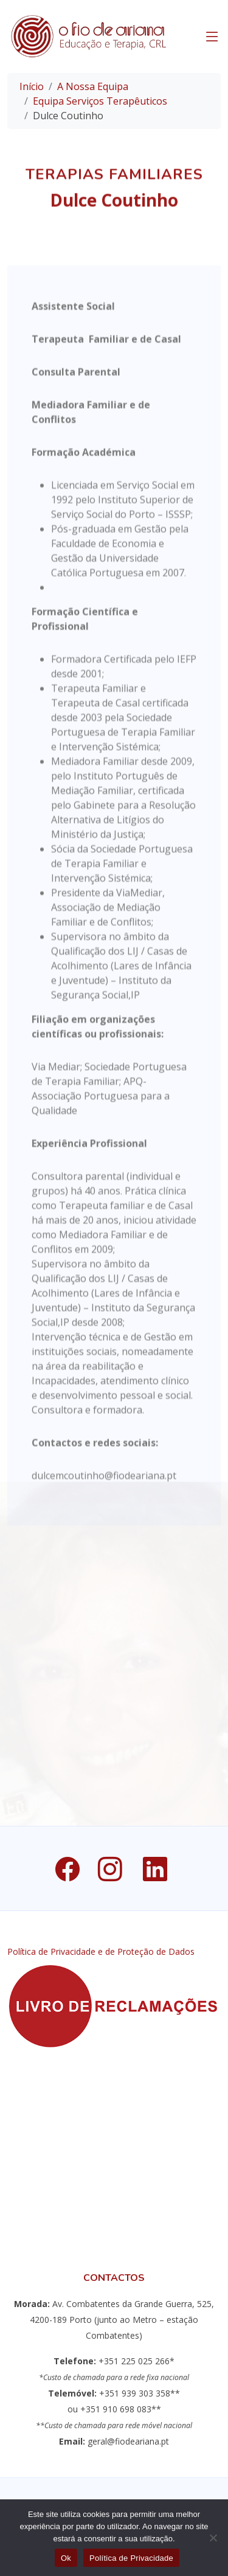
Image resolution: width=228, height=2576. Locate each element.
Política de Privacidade (131, 2558)
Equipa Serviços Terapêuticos (100, 101)
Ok (66, 2558)
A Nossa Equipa (92, 86)
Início (31, 86)
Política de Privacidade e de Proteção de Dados (101, 1952)
